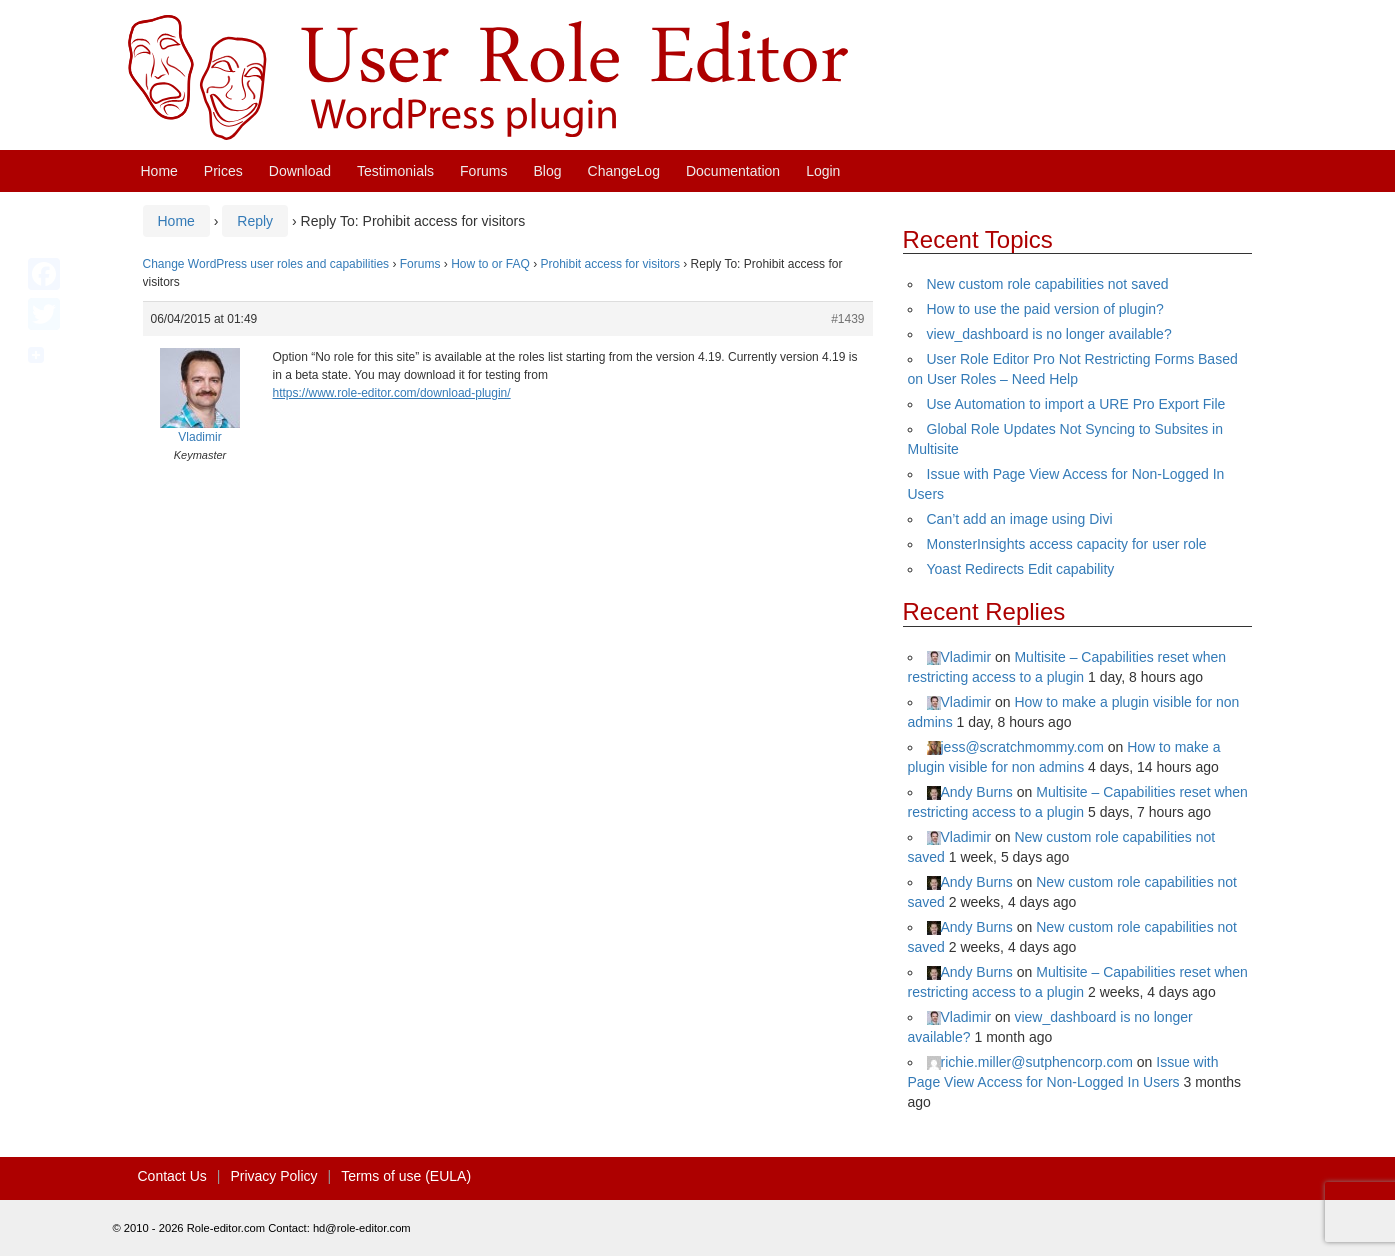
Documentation (733, 171)
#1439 (847, 319)
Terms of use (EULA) (406, 1176)
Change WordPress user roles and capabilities (266, 264)
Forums (483, 171)
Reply (255, 221)
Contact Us (172, 1176)
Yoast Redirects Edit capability (1021, 569)
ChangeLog (624, 171)
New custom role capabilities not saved (1048, 284)
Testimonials (395, 171)
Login (823, 171)
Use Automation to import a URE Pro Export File (1076, 404)
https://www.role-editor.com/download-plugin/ (392, 393)
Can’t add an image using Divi (1020, 519)
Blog (548, 171)
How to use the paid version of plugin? (1045, 309)
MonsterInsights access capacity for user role (1067, 544)
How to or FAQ (490, 264)
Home (159, 171)
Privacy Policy (273, 1176)
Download (300, 171)
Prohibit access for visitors (610, 264)
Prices (223, 171)
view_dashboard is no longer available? (1049, 334)
